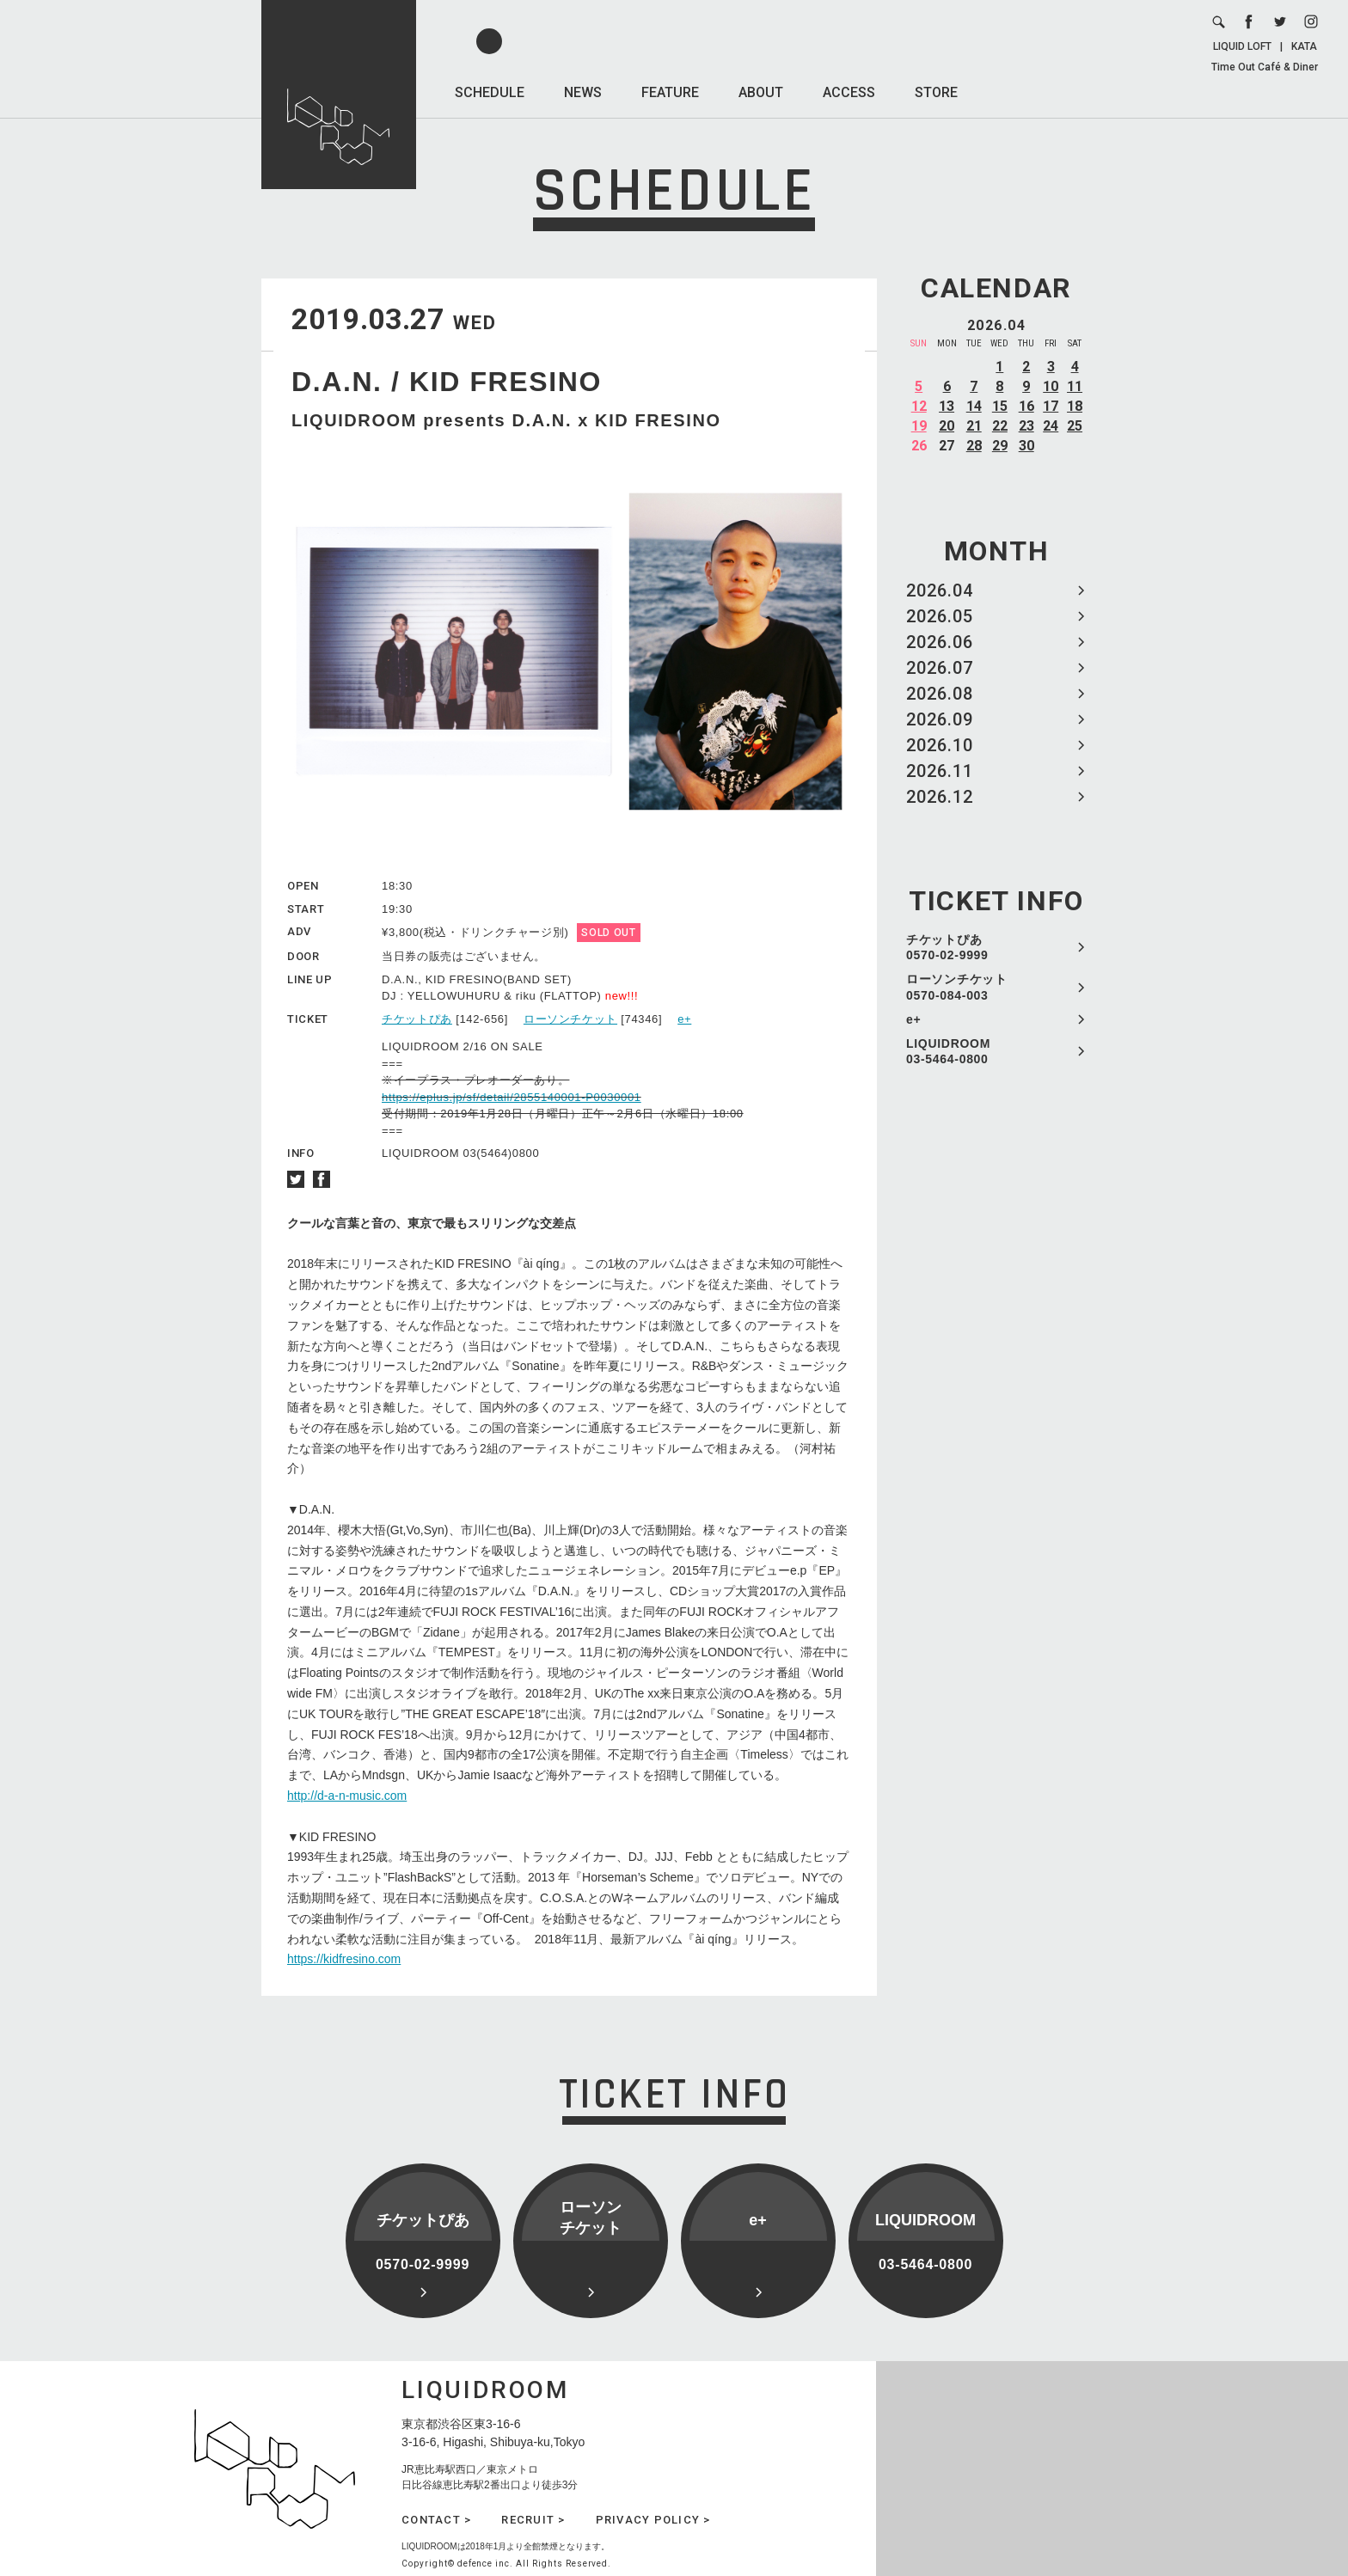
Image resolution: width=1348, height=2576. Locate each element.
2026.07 (939, 667)
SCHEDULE (489, 92)
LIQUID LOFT (1242, 46)
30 (1026, 445)
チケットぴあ (417, 1019)
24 (1050, 426)
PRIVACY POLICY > (653, 2519)
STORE (936, 92)
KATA (1304, 46)
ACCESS (849, 92)
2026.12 (939, 796)
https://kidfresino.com (344, 1959)
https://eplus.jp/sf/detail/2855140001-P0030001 (511, 1097)
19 (919, 426)
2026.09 (939, 719)
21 (974, 426)
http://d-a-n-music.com (347, 1795)
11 (1074, 386)
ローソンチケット (570, 1019)
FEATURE (670, 92)
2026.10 (939, 745)
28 (974, 445)
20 (946, 426)
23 (1026, 426)
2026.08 (939, 693)
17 (1050, 406)
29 (1000, 445)
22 (1000, 426)
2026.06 (939, 642)
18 (1074, 406)
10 (1050, 386)
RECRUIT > (533, 2519)
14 (974, 406)
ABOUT (760, 92)
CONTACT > (436, 2519)
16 (1026, 406)
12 (919, 406)
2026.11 (939, 771)
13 (946, 406)
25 (1074, 426)
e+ (913, 1019)
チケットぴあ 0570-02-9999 (947, 947)
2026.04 (939, 590)
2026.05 (939, 616)
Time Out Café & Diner (1264, 67)
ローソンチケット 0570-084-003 (957, 986)
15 (1000, 406)
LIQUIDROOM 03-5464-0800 (948, 1051)
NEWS (583, 92)
